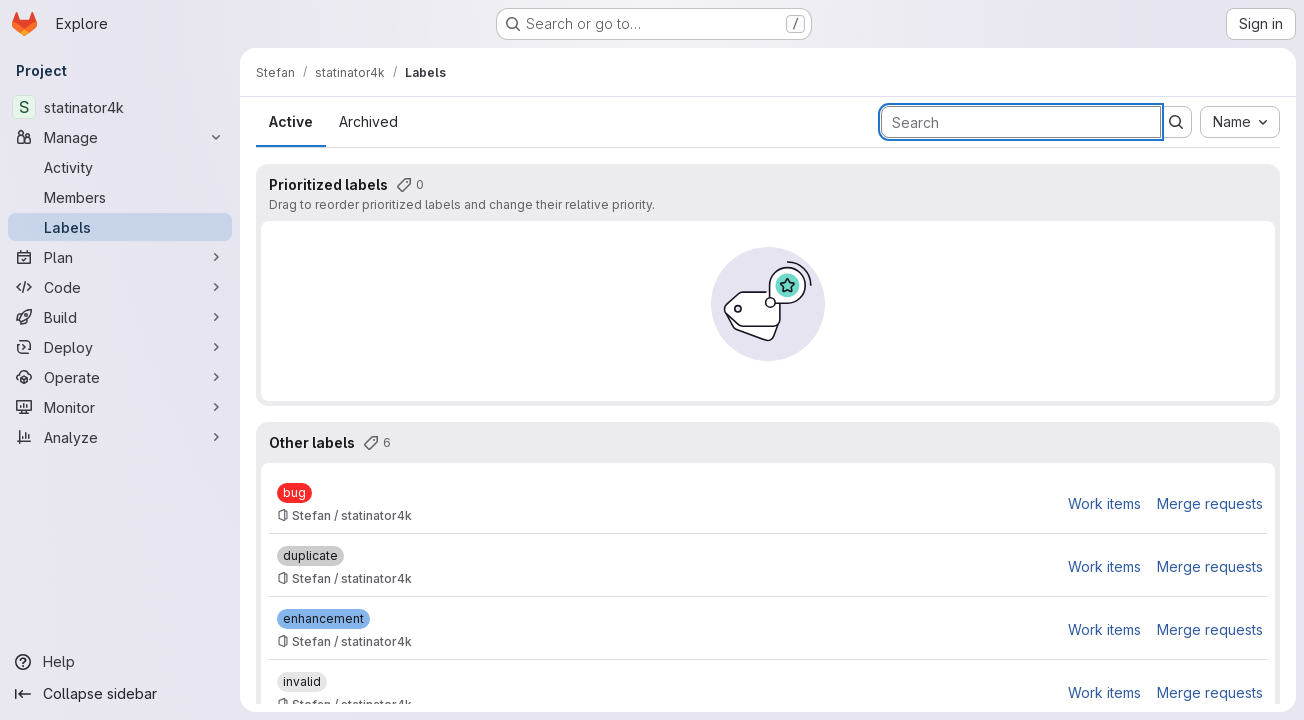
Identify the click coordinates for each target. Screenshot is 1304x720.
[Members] (120, 197)
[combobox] (1240, 122)
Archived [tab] (368, 121)
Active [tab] (291, 121)
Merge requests (1210, 503)
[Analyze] (120, 437)
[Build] (120, 317)
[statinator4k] (120, 107)
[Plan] (120, 257)
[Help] (120, 662)
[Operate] (120, 377)
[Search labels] (1021, 122)
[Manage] (120, 137)
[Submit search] (1176, 122)
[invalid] (302, 682)
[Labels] (120, 227)
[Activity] (120, 167)
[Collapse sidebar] (120, 694)
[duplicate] (310, 556)
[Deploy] (120, 347)
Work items (1104, 503)
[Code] (120, 287)
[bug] (294, 493)
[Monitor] (120, 407)
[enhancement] (323, 619)
